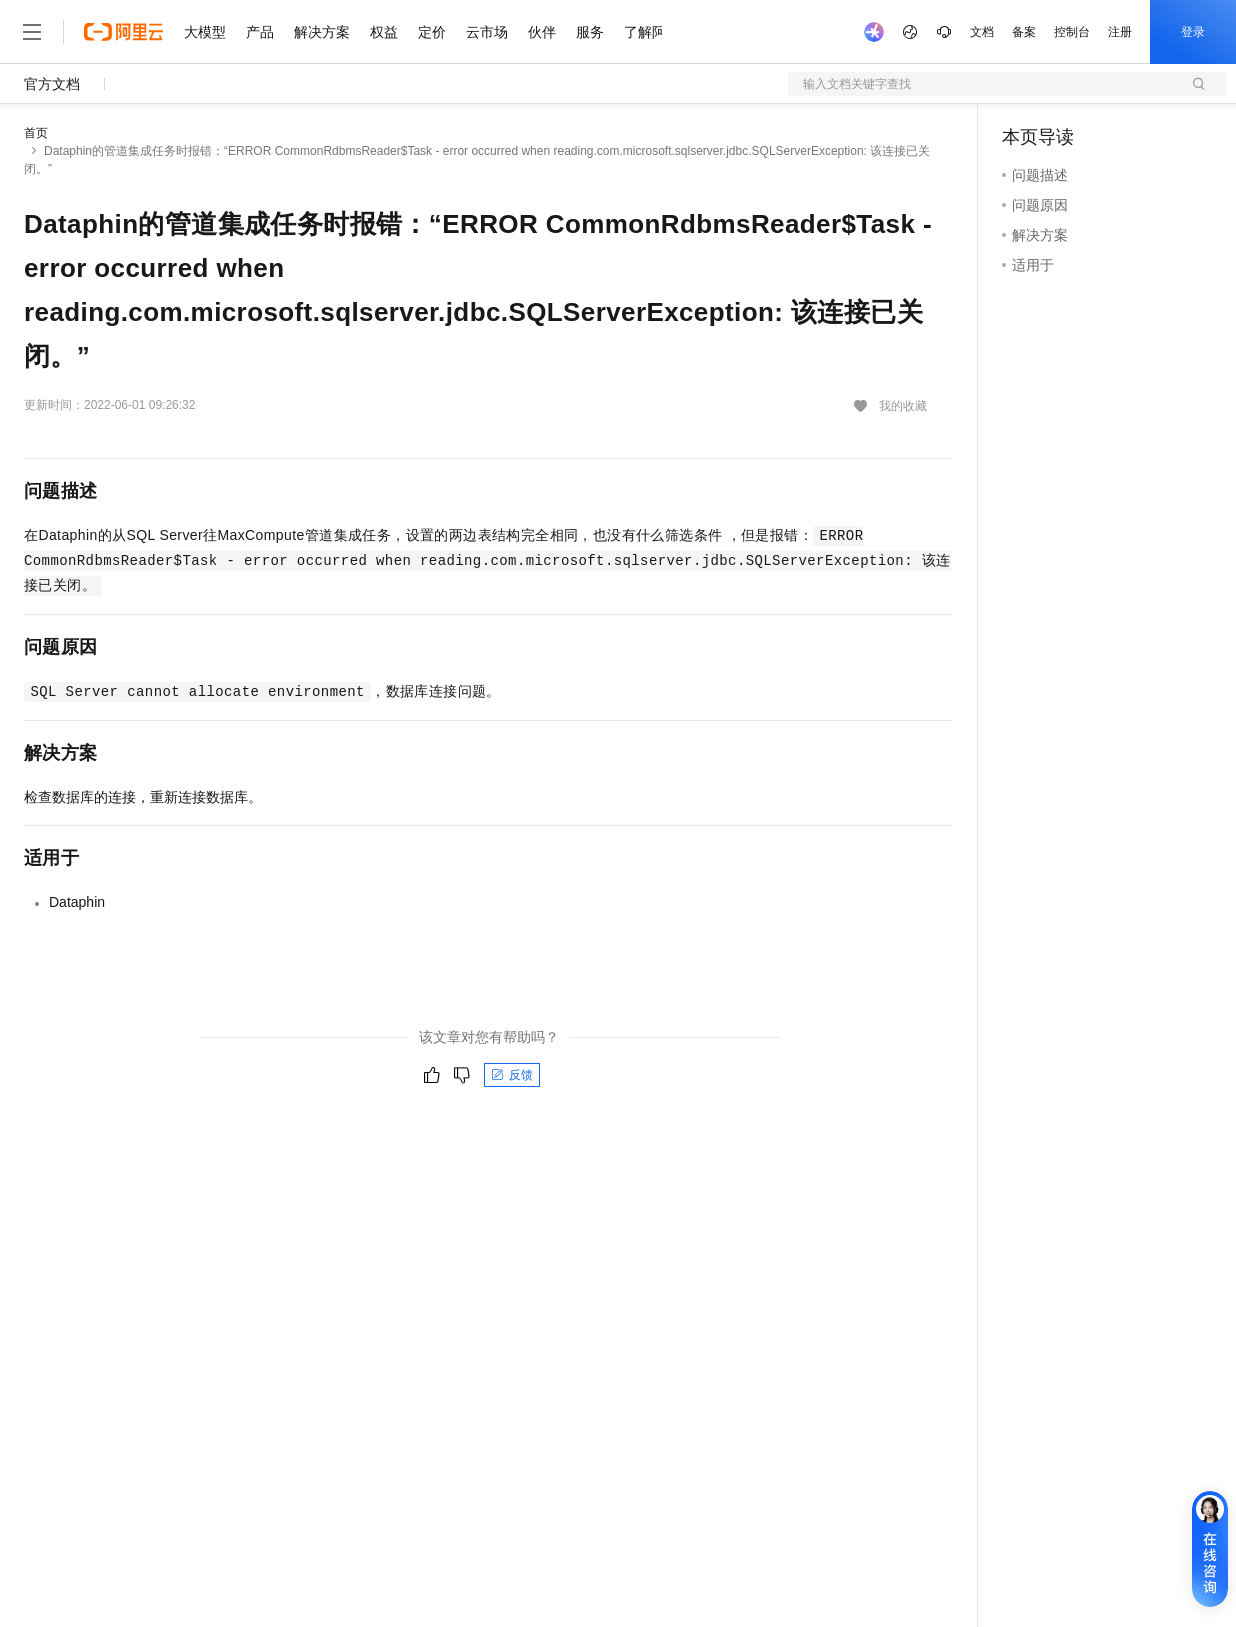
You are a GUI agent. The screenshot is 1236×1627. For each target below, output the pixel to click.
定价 (432, 32)
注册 (1120, 32)
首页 (36, 133)
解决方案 (322, 32)
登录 (1193, 32)
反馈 (512, 1075)
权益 (384, 32)
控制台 (1072, 32)
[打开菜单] (32, 32)
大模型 (205, 32)
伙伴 (542, 32)
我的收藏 (903, 406)
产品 (260, 32)
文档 (982, 32)
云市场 (487, 32)
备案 (1024, 32)
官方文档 (52, 84)
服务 (590, 32)
